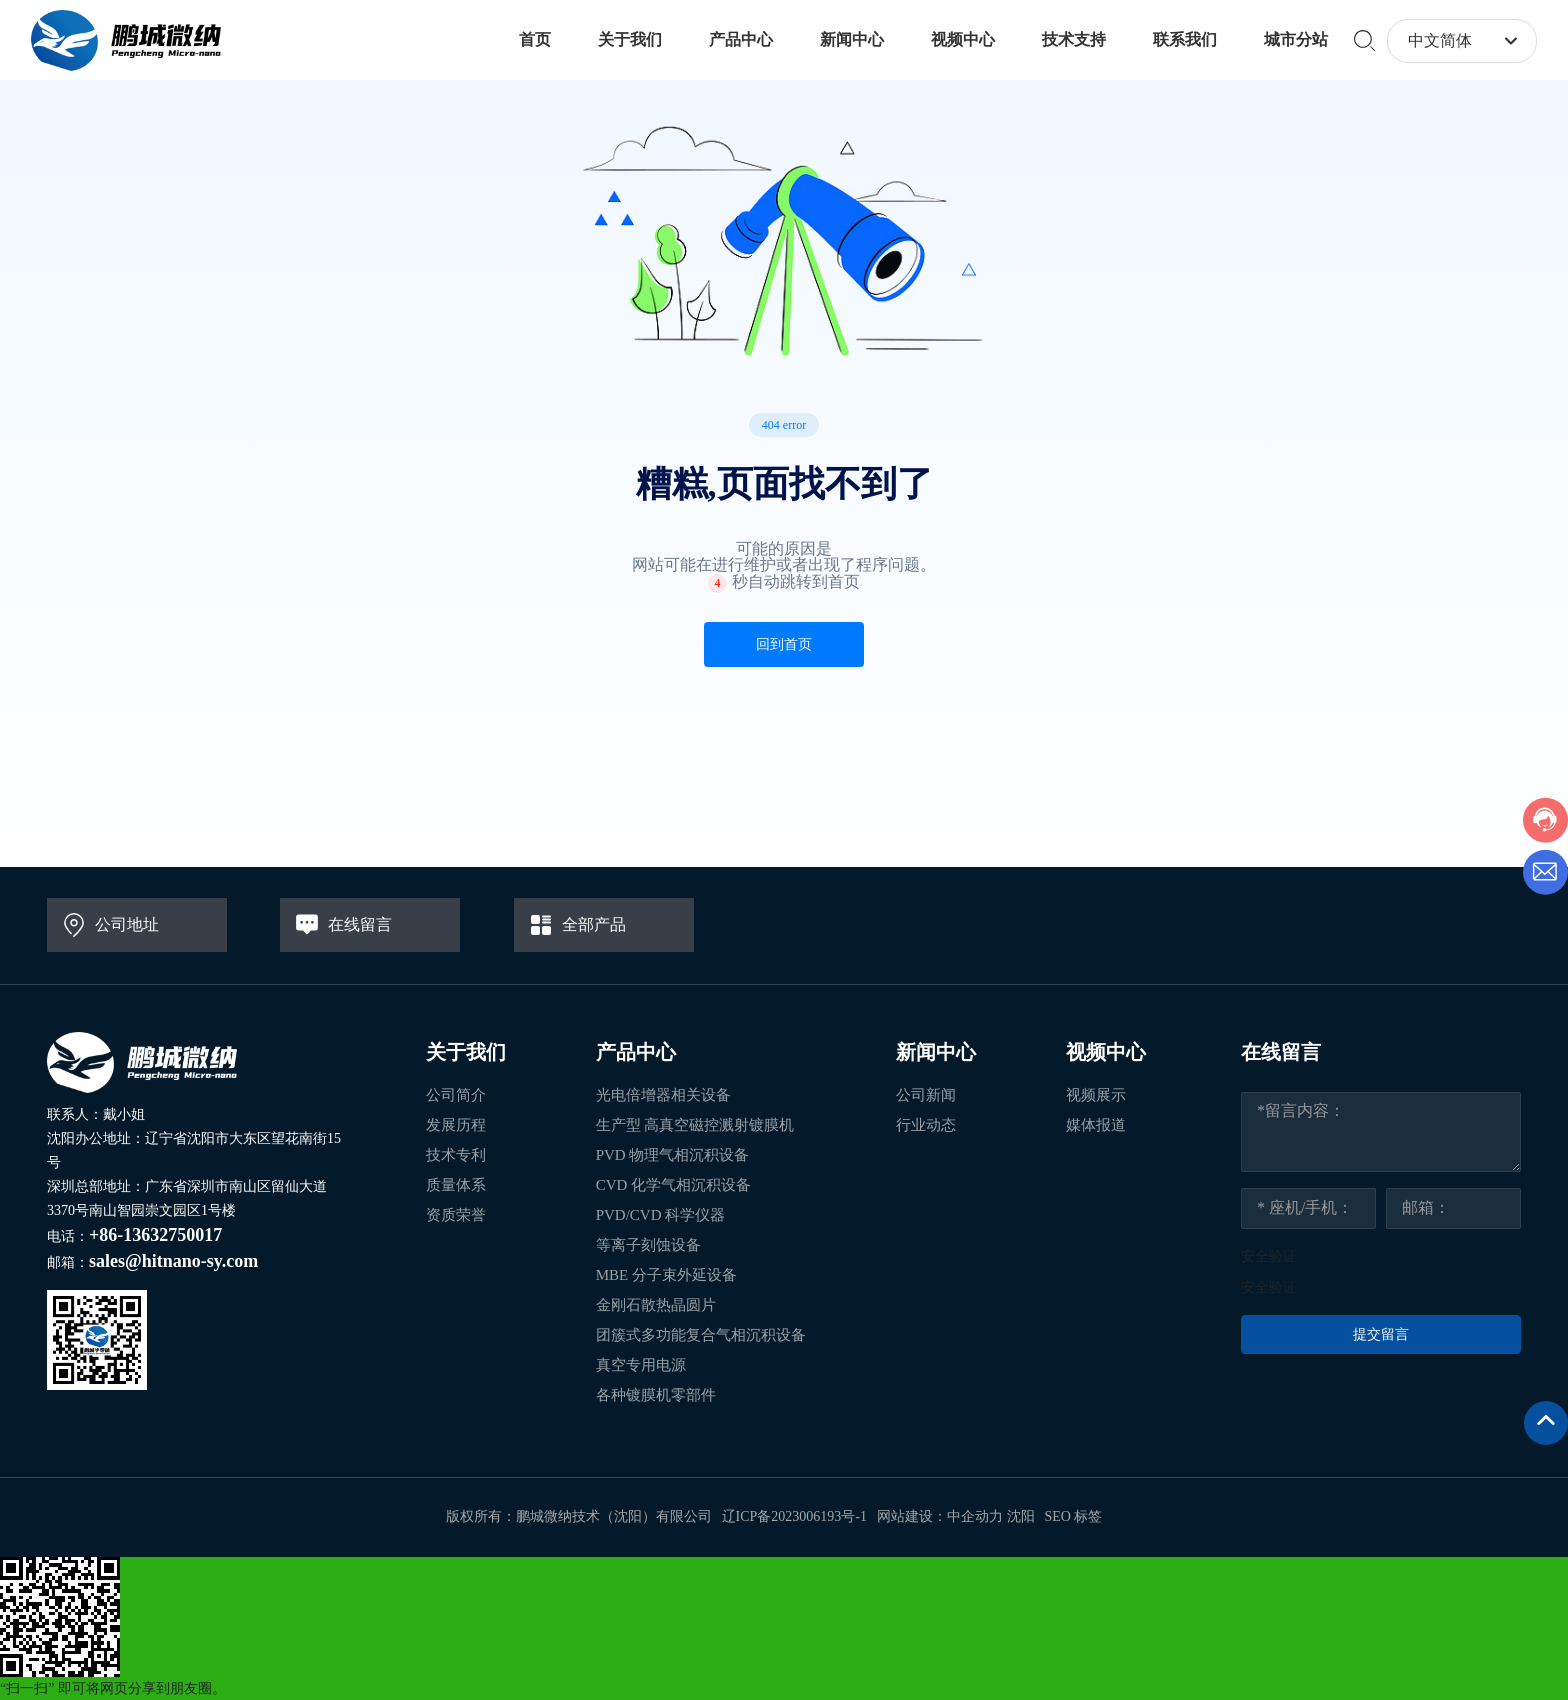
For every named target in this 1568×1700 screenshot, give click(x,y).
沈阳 (1021, 1516)
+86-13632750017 (155, 1235)
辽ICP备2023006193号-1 (794, 1516)
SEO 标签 (1074, 1516)
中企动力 (975, 1516)
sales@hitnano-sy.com (173, 1261)
